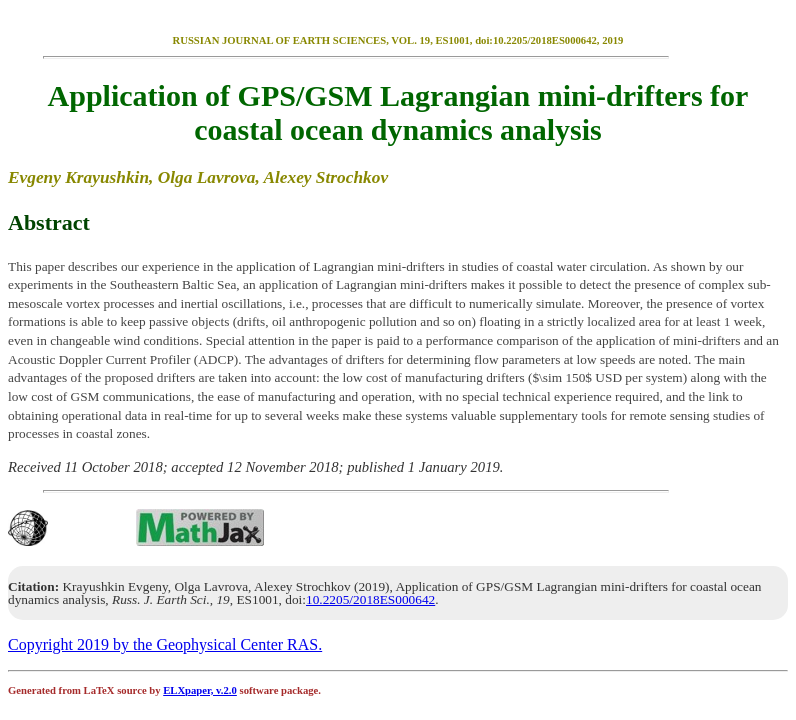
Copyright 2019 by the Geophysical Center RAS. (165, 644)
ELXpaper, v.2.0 (200, 690)
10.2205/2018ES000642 (370, 599)
